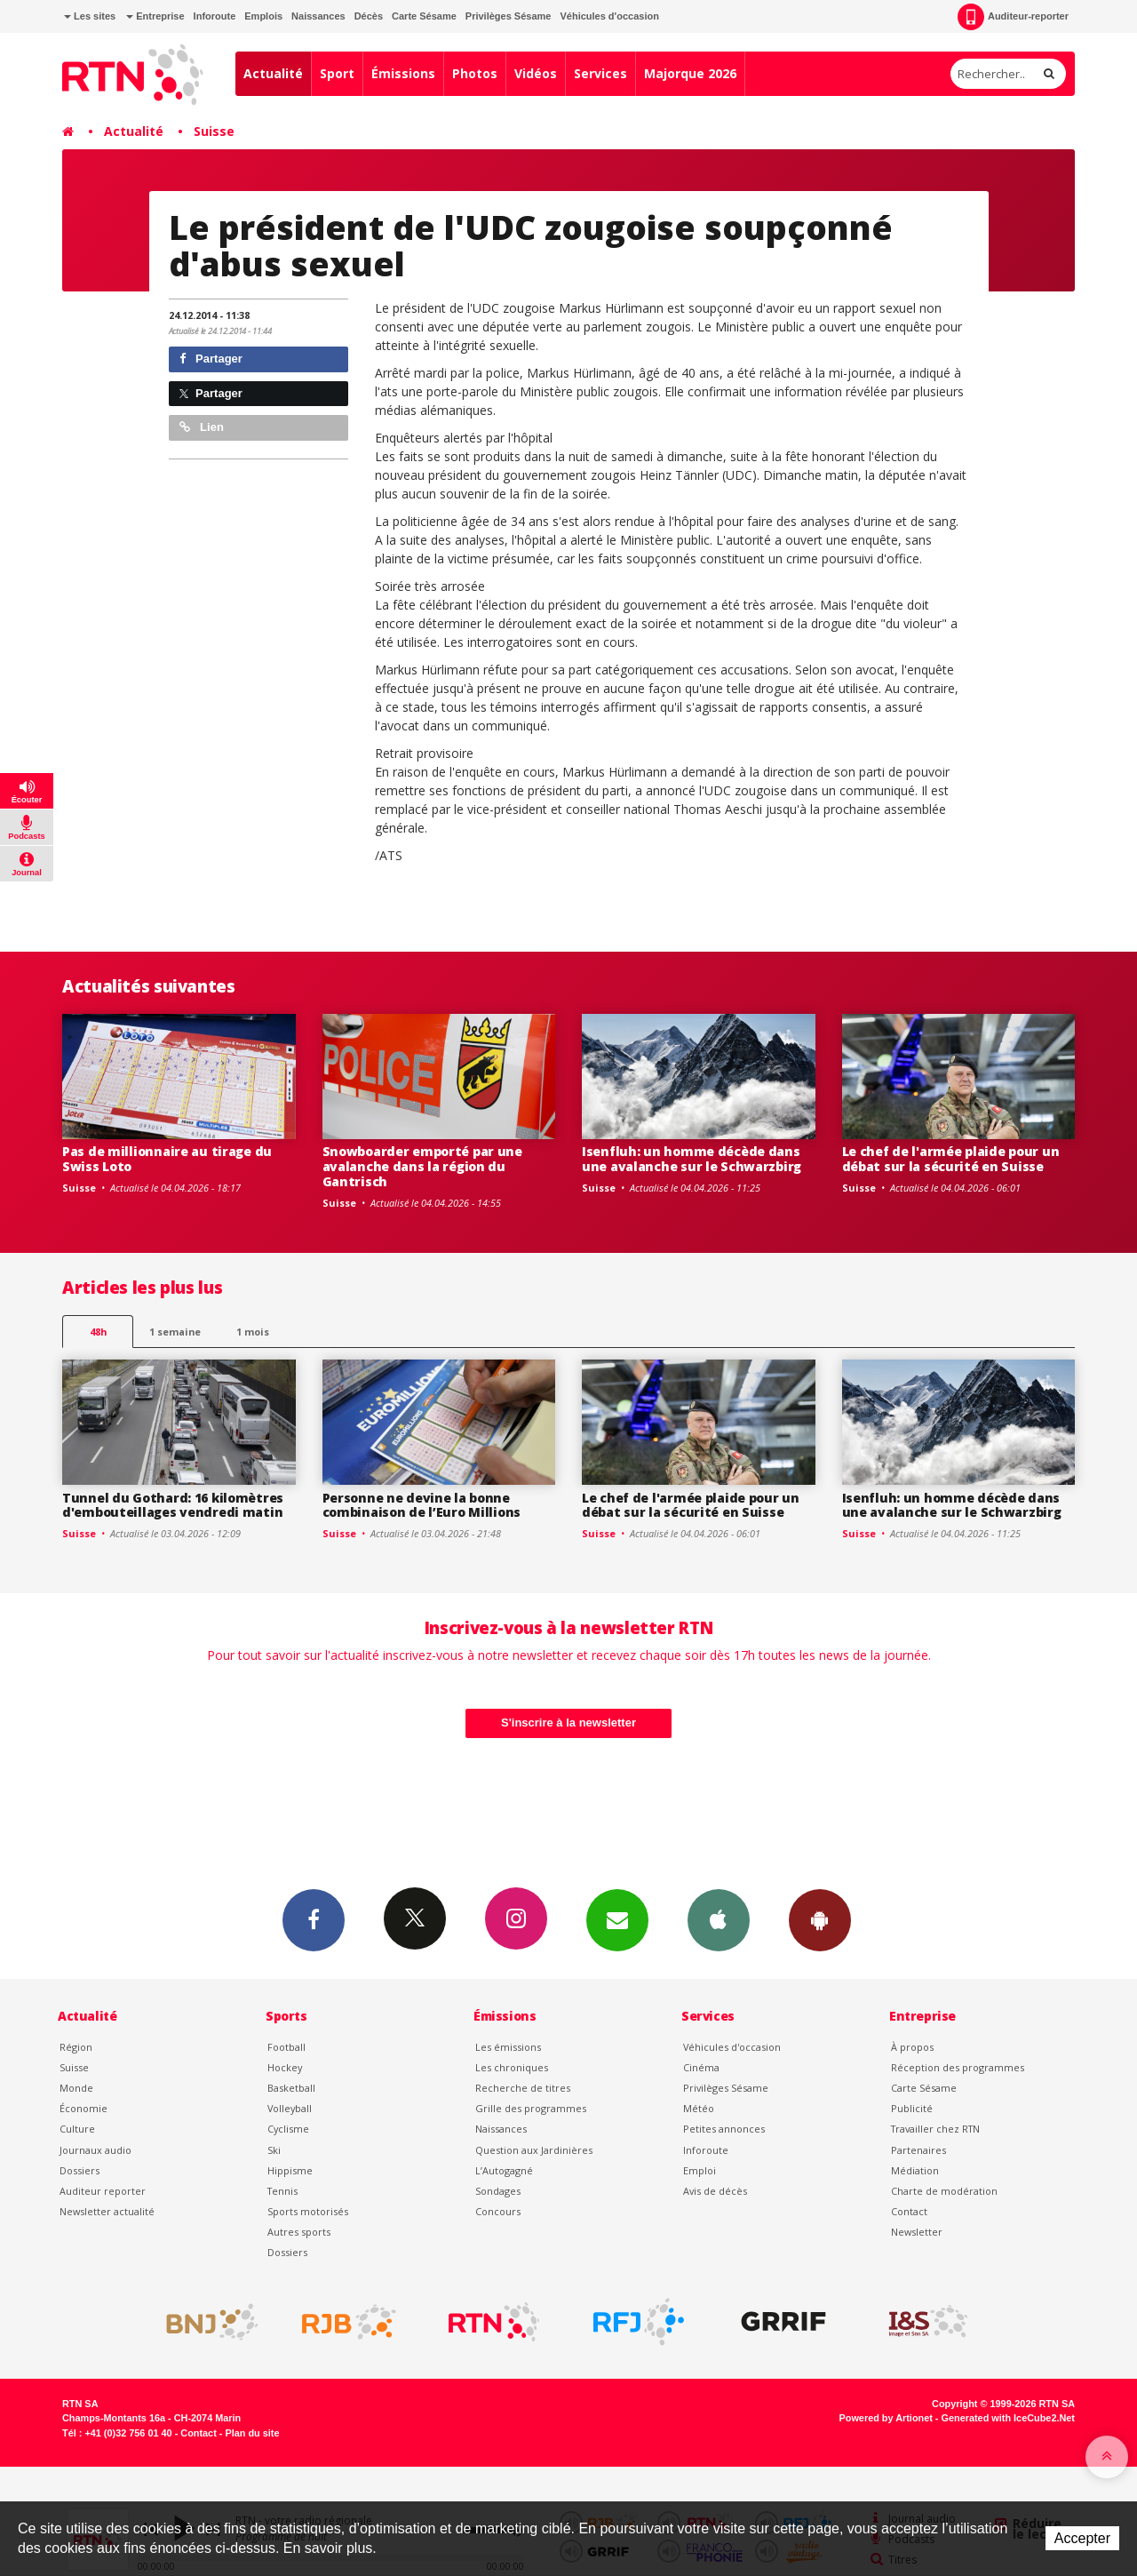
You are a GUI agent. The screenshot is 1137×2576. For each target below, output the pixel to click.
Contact (909, 2211)
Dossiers (79, 2170)
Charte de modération (944, 2191)
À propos (912, 2047)
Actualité (273, 73)
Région (76, 2047)
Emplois (263, 16)
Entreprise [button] (155, 16)
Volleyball (289, 2108)
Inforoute (215, 16)
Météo (698, 2108)
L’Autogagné (504, 2170)
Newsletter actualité (107, 2211)
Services (600, 73)
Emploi (699, 2170)
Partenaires (918, 2150)
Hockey (284, 2067)
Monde (76, 2087)
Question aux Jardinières (533, 2150)
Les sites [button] (89, 16)
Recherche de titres (522, 2087)
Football (286, 2047)
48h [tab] (98, 1331)
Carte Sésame (424, 16)
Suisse (214, 131)
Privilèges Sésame (508, 16)
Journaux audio (95, 2150)
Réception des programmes (957, 2067)
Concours (498, 2211)
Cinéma (701, 2067)
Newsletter (916, 2231)
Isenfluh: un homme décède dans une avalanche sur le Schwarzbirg (691, 1159)
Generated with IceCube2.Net (1008, 2418)
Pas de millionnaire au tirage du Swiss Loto (167, 1159)
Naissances (318, 16)
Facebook (313, 1919)
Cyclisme (288, 2128)
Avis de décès (715, 2191)
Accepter (1082, 2538)
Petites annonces (724, 2128)
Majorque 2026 (690, 73)
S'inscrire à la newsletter (568, 1722)
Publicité (912, 2108)
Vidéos (535, 73)
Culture (77, 2128)
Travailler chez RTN (935, 2128)
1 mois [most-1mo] (252, 1331)
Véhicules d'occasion (609, 16)
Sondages (498, 2191)
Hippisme (290, 2170)
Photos (474, 73)
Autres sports (298, 2231)
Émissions (403, 73)
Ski (274, 2150)
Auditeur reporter (103, 2191)
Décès (368, 16)
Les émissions (508, 2047)
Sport (337, 73)
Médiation (915, 2170)
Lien (201, 427)
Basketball (291, 2087)
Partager (211, 358)
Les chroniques (511, 2067)
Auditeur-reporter (1013, 17)
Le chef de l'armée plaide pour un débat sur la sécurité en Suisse (951, 1159)
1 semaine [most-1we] (175, 1331)
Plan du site (252, 2433)
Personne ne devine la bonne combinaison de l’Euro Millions (421, 1505)
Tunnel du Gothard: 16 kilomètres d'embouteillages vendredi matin (172, 1505)
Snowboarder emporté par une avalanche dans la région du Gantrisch (422, 1166)
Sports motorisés (307, 2211)
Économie (83, 2108)
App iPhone (719, 1919)
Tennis (282, 2191)
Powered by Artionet (886, 2418)
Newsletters (617, 1919)
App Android (820, 1919)
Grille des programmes (530, 2108)
